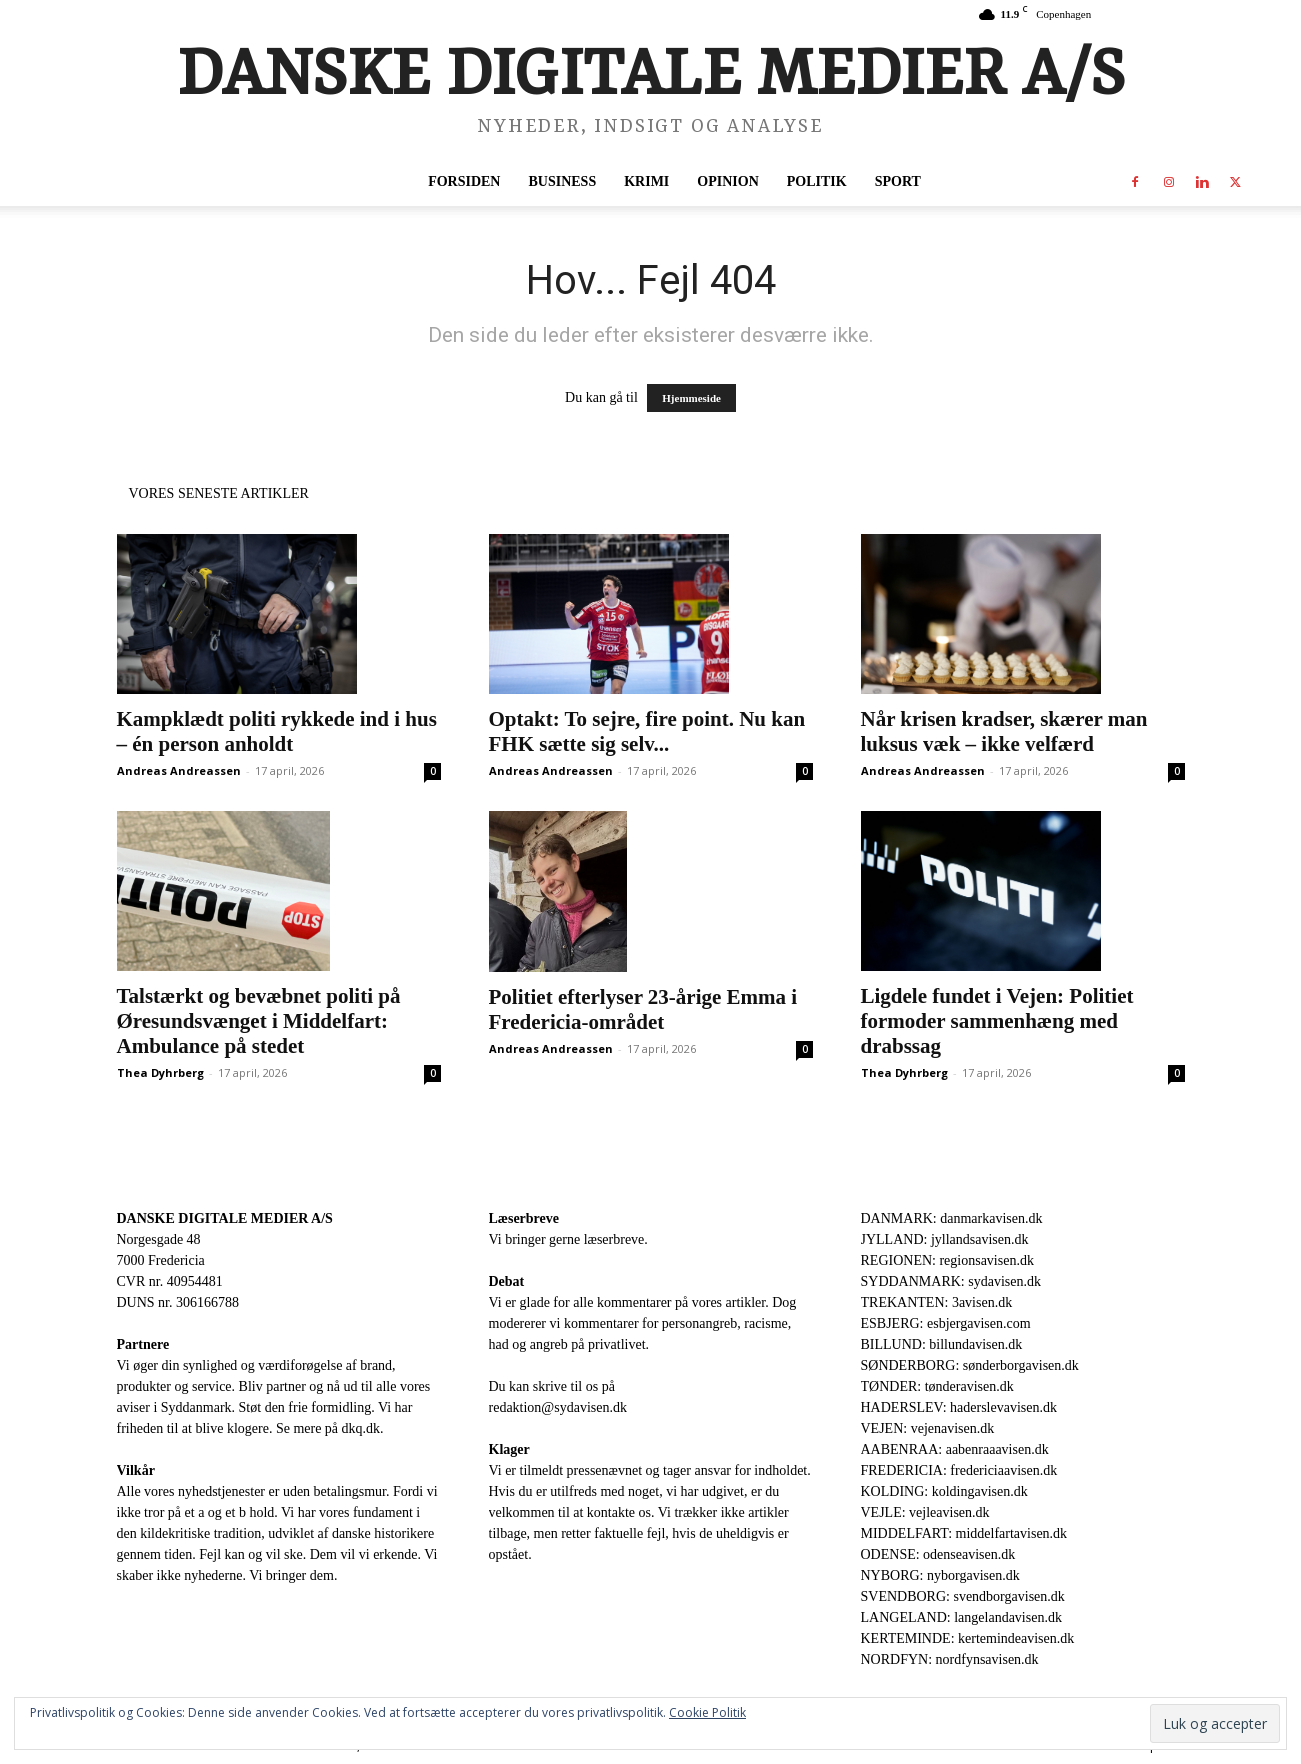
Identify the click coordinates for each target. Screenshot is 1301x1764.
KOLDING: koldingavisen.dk (944, 1491)
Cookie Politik (707, 1712)
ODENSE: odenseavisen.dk (938, 1554)
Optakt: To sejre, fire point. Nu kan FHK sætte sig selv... (647, 731)
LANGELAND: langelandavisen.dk (961, 1617)
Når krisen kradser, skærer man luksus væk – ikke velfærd (1004, 731)
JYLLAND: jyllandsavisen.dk (945, 1239)
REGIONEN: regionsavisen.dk (947, 1260)
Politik (817, 181)
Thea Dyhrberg (160, 1072)
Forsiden (464, 181)
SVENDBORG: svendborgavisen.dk (963, 1596)
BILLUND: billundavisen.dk (942, 1344)
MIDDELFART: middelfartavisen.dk (964, 1533)
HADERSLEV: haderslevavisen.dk (959, 1407)
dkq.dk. (363, 1428)
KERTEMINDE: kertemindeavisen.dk (968, 1638)
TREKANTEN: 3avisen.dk (937, 1302)
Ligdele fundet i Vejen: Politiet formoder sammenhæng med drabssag (997, 1021)
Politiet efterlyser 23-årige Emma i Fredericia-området (643, 1009)
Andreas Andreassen (179, 770)
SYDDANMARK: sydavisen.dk (951, 1281)
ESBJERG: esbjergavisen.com (946, 1323)
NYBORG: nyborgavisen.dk (940, 1575)
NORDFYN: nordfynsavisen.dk (950, 1659)
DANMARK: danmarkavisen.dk (952, 1218)
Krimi (646, 181)
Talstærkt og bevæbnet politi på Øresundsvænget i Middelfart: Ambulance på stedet (259, 1021)
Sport (898, 181)
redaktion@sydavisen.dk (558, 1407)
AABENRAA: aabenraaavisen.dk (955, 1449)
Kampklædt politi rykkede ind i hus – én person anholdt (277, 731)
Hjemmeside (691, 398)
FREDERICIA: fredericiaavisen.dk (959, 1470)
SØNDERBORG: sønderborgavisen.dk (970, 1365)
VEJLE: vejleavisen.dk (925, 1512)
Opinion (727, 181)
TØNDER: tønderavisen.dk (937, 1386)
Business (562, 181)
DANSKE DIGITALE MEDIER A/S (225, 1218)
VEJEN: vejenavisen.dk (928, 1428)
